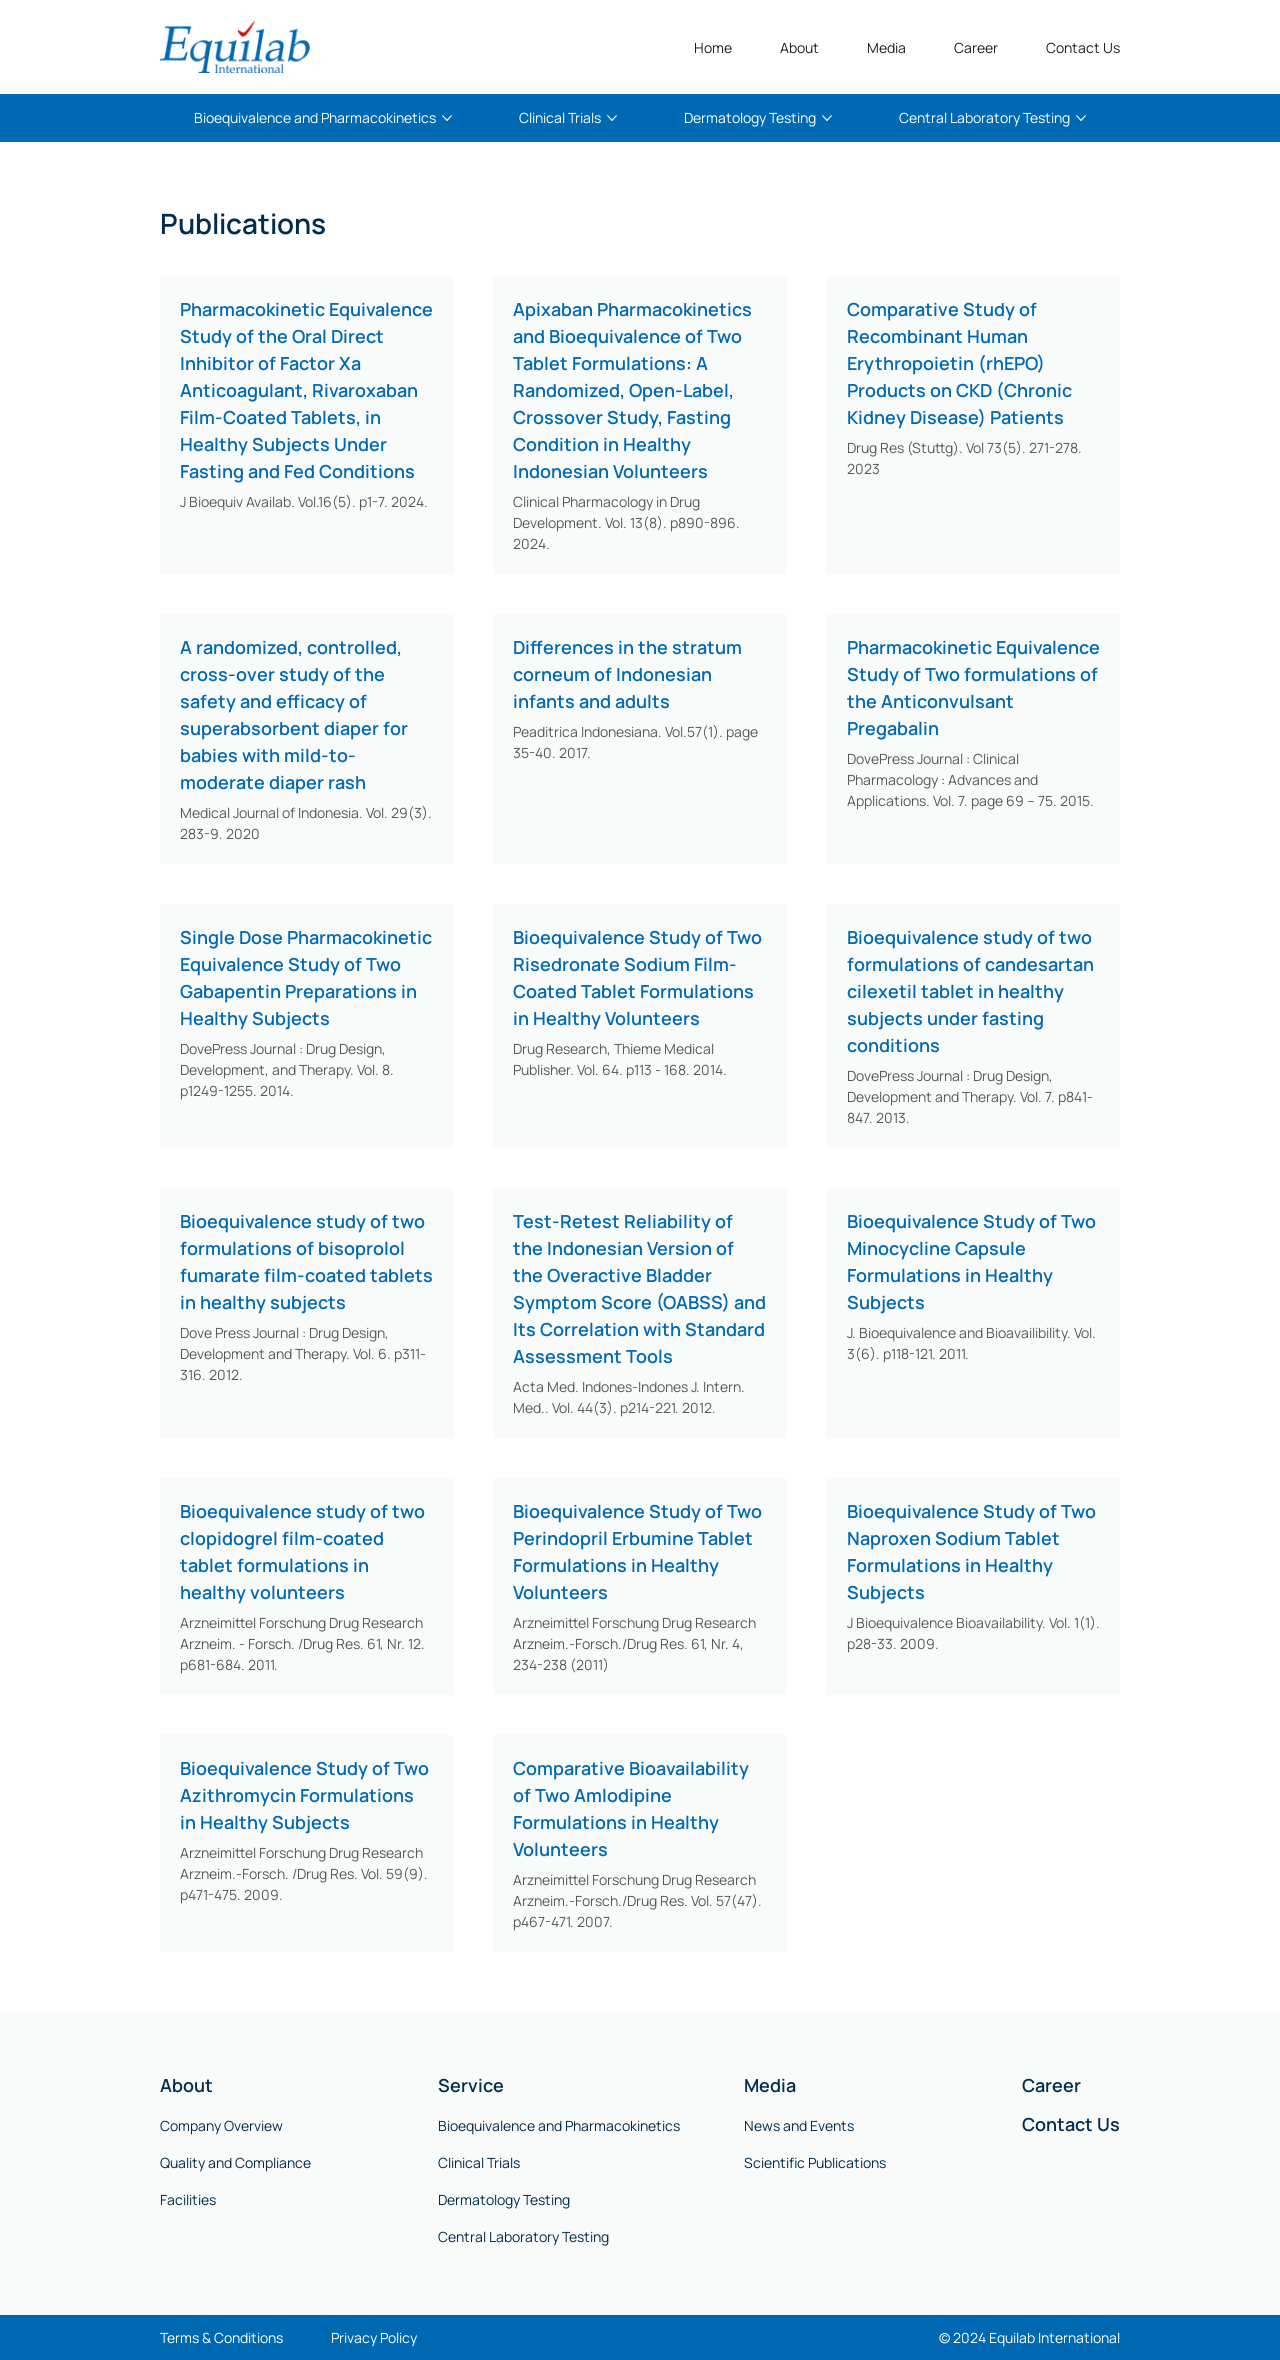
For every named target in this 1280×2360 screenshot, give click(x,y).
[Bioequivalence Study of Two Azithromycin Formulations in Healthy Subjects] (306, 1795)
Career (1051, 2085)
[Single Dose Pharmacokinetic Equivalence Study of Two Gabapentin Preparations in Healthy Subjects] (306, 978)
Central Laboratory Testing (523, 2236)
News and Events (799, 2125)
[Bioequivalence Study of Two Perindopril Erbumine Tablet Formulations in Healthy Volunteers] (639, 1552)
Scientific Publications (815, 2162)
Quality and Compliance (235, 2162)
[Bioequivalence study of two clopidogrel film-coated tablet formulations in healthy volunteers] (306, 1552)
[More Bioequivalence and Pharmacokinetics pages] (447, 118)
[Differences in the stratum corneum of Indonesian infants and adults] (639, 674)
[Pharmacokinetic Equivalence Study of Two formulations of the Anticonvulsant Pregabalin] (973, 688)
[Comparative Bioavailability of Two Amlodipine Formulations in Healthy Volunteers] (639, 1809)
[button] (799, 47)
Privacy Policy (374, 2337)
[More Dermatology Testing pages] (827, 118)
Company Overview (221, 2125)
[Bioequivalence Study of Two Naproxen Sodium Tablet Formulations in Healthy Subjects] (973, 1552)
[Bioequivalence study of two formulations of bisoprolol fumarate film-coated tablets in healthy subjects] (306, 1262)
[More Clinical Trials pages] (612, 118)
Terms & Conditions (221, 2337)
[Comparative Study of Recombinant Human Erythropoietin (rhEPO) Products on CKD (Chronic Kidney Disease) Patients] (973, 363)
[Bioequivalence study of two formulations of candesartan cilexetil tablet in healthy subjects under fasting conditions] (973, 991)
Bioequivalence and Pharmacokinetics (559, 2125)
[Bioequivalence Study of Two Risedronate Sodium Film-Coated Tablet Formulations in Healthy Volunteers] (639, 978)
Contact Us (1071, 2124)
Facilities (188, 2199)
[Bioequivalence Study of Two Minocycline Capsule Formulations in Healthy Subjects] (973, 1262)
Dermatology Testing (504, 2199)
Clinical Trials (479, 2162)
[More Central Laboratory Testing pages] (1081, 118)
